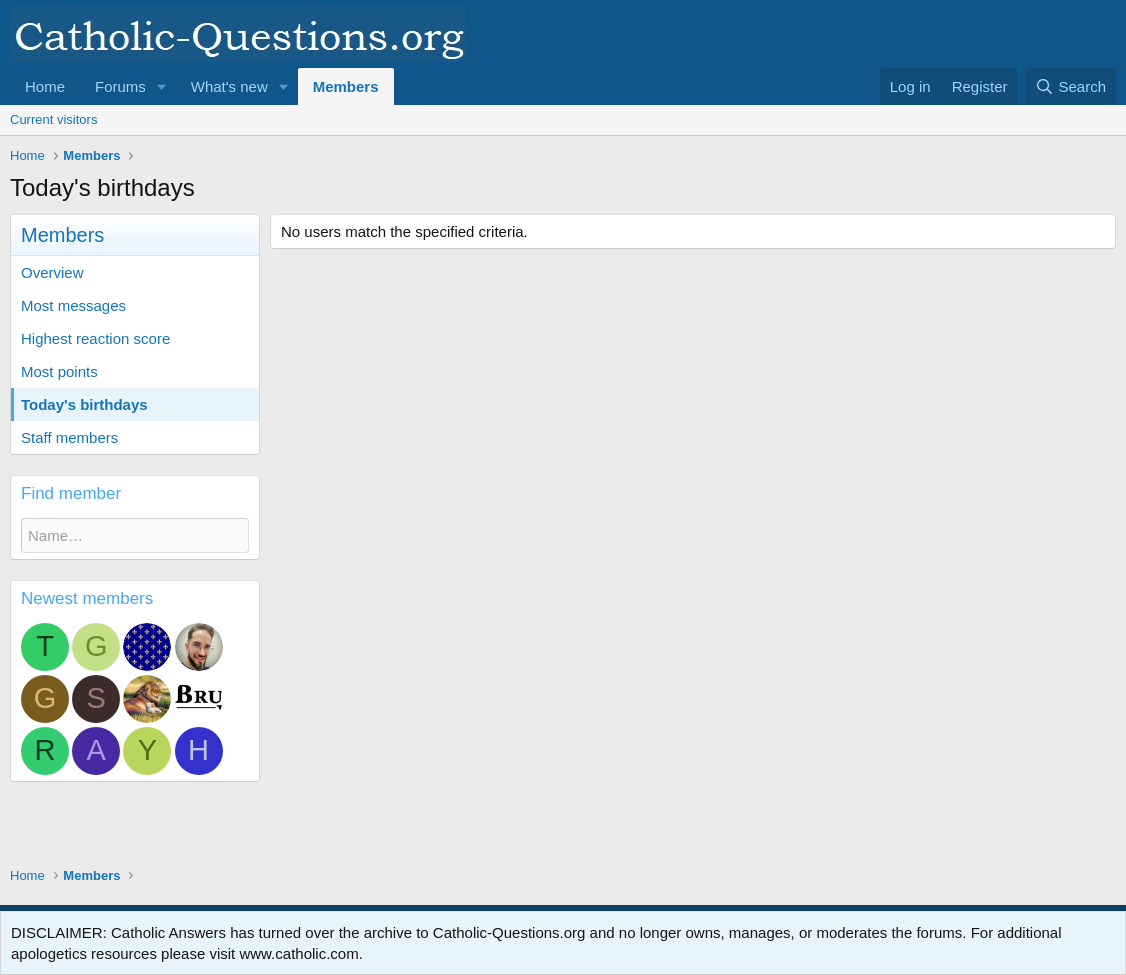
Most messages (73, 305)
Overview (52, 272)
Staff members (69, 437)
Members (346, 86)
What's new (229, 86)
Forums (120, 86)
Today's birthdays (84, 404)
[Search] (1070, 86)
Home (45, 86)
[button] (162, 86)
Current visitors (53, 119)
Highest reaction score (95, 338)
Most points (59, 371)
